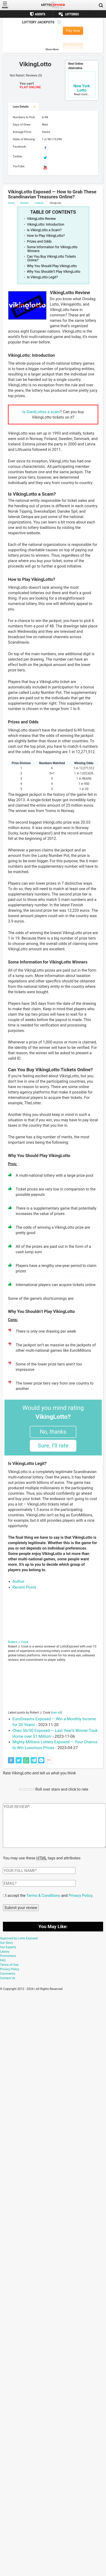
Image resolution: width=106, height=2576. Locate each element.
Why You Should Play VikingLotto (52, 266)
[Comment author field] (39, 1870)
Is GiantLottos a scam (41, 412)
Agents (40, 14)
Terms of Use (9, 1964)
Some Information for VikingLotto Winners (52, 249)
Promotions (8, 1955)
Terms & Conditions (43, 1895)
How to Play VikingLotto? (46, 236)
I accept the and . (49, 1895)
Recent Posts (24, 1587)
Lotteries (72, 14)
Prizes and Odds (39, 241)
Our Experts (8, 1947)
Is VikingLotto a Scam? (44, 230)
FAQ (3, 1960)
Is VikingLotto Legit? (42, 277)
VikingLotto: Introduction (45, 224)
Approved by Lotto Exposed (19, 1938)
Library (4, 1951)
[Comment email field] (39, 1883)
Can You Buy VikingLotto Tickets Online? (51, 258)
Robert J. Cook (18, 1642)
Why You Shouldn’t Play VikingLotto (53, 272)
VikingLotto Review (41, 219)
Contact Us (7, 1978)
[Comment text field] (54, 1825)
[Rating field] (20, 1789)
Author (18, 1581)
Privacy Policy (80, 1895)
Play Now (73, 31)
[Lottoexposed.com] (53, 5)
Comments (7, 1973)
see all (56, 1712)
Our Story (6, 1942)
